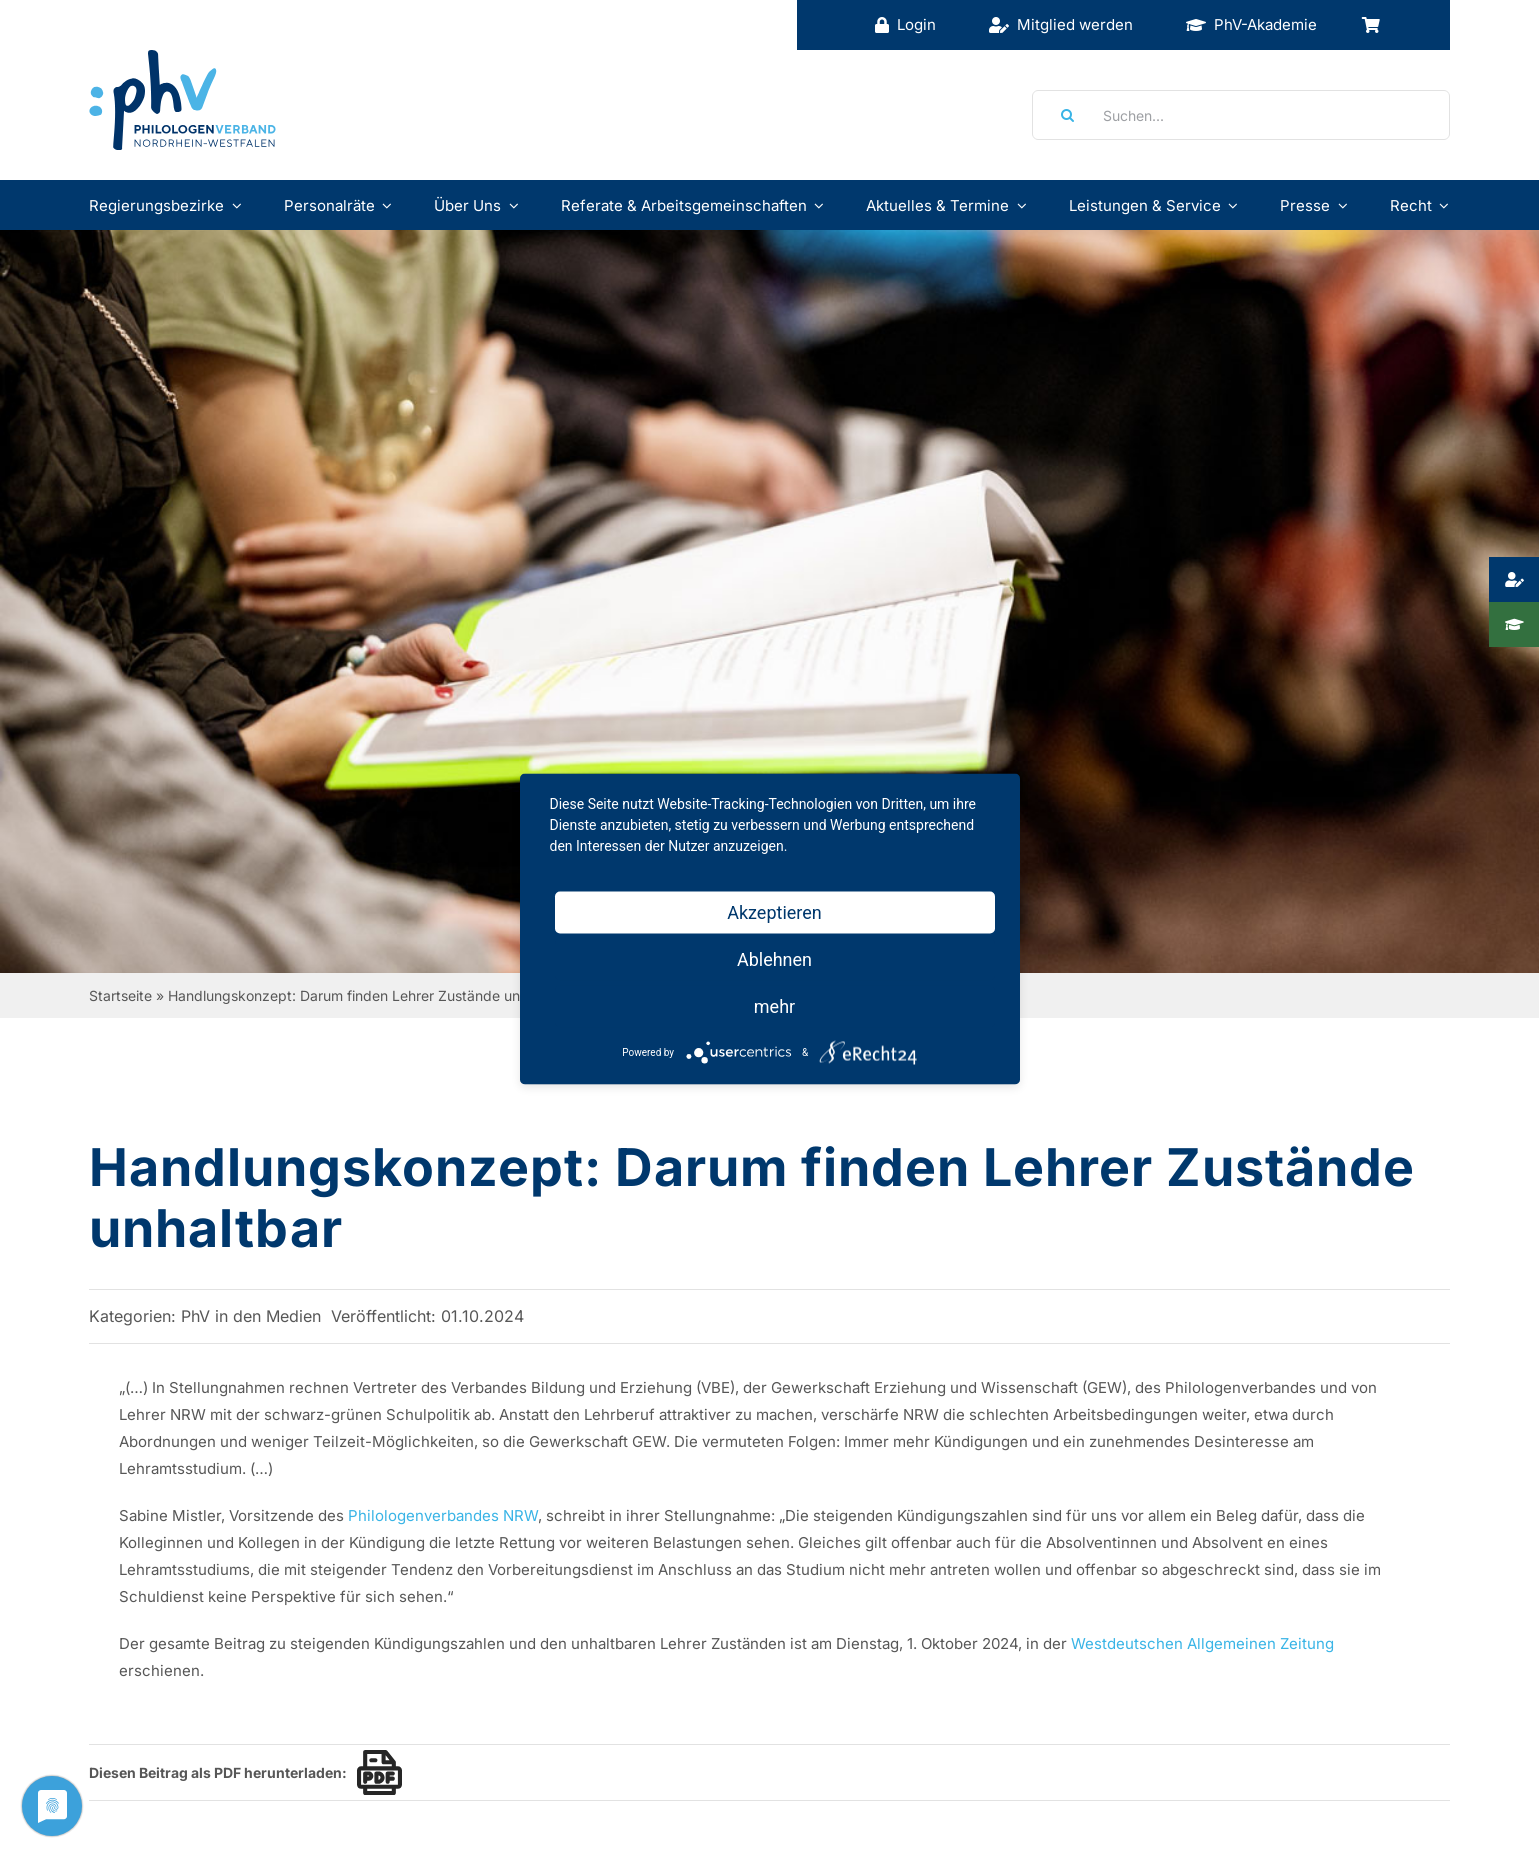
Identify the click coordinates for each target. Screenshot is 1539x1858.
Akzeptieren (774, 912)
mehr (774, 1006)
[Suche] (1061, 115)
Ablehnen (774, 959)
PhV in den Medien (251, 1316)
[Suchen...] (1240, 115)
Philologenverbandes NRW (443, 1515)
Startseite (120, 995)
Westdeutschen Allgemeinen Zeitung (1202, 1643)
